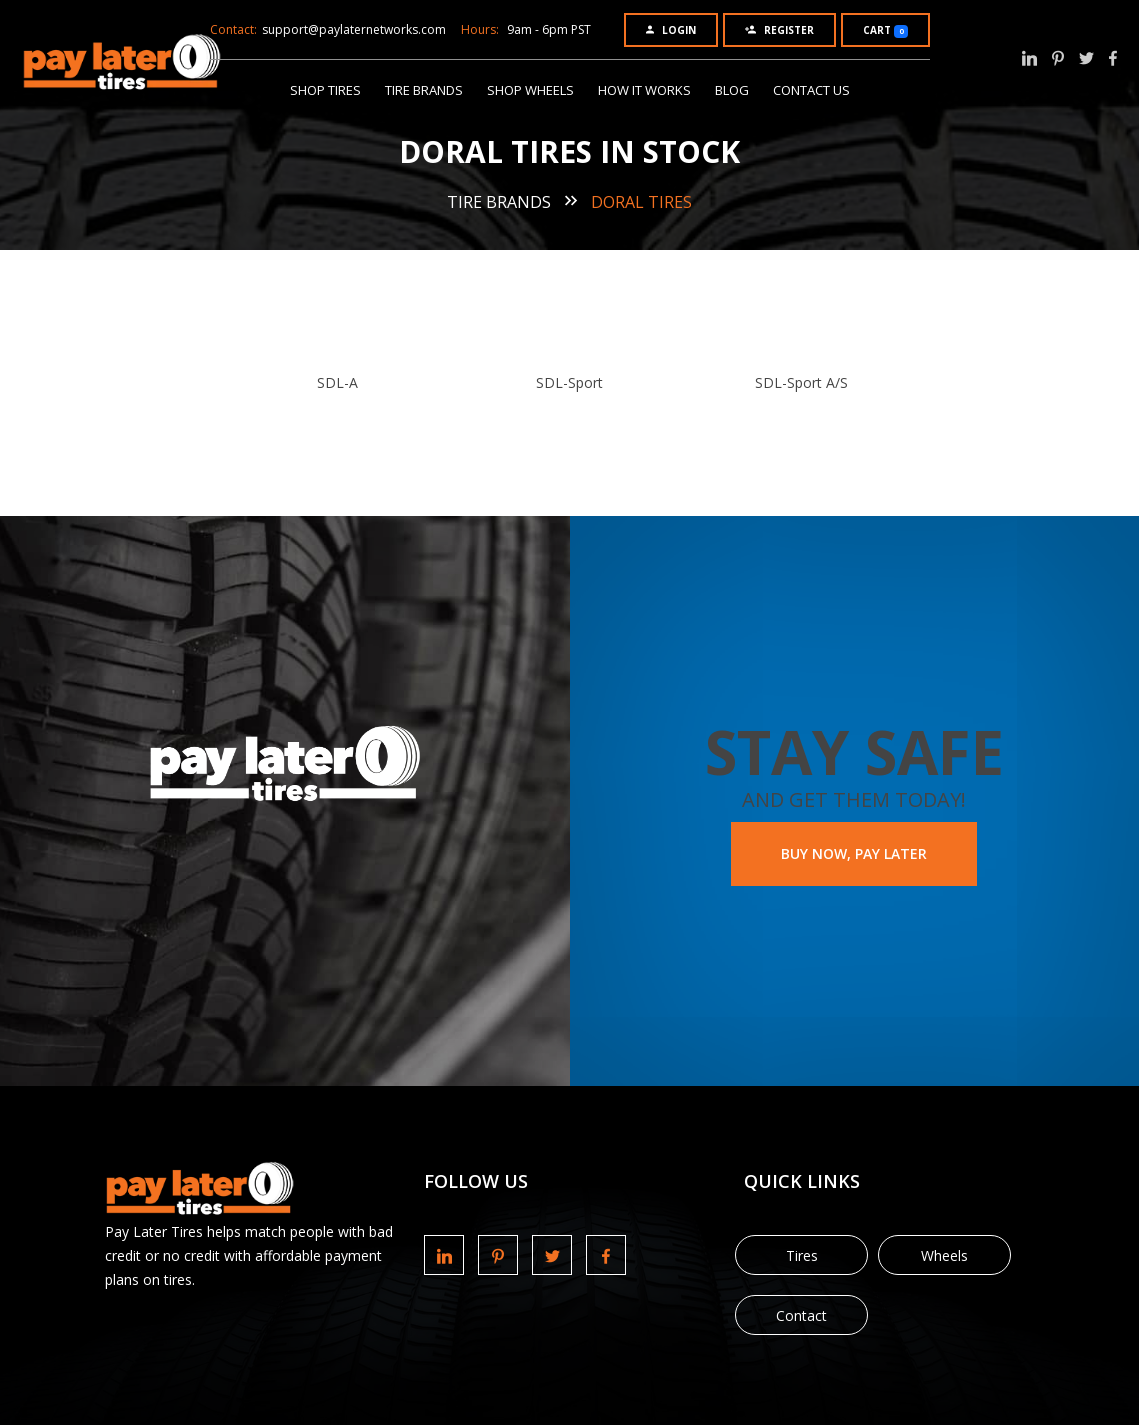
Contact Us (811, 90)
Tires (802, 1255)
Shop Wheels (530, 90)
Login (671, 30)
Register (779, 30)
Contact (801, 1315)
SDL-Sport (569, 382)
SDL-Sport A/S (801, 382)
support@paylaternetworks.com (354, 29)
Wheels (944, 1255)
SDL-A (337, 382)
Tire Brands (424, 90)
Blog (732, 90)
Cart (885, 30)
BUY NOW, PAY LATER (854, 853)
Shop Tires (325, 90)
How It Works (644, 90)
